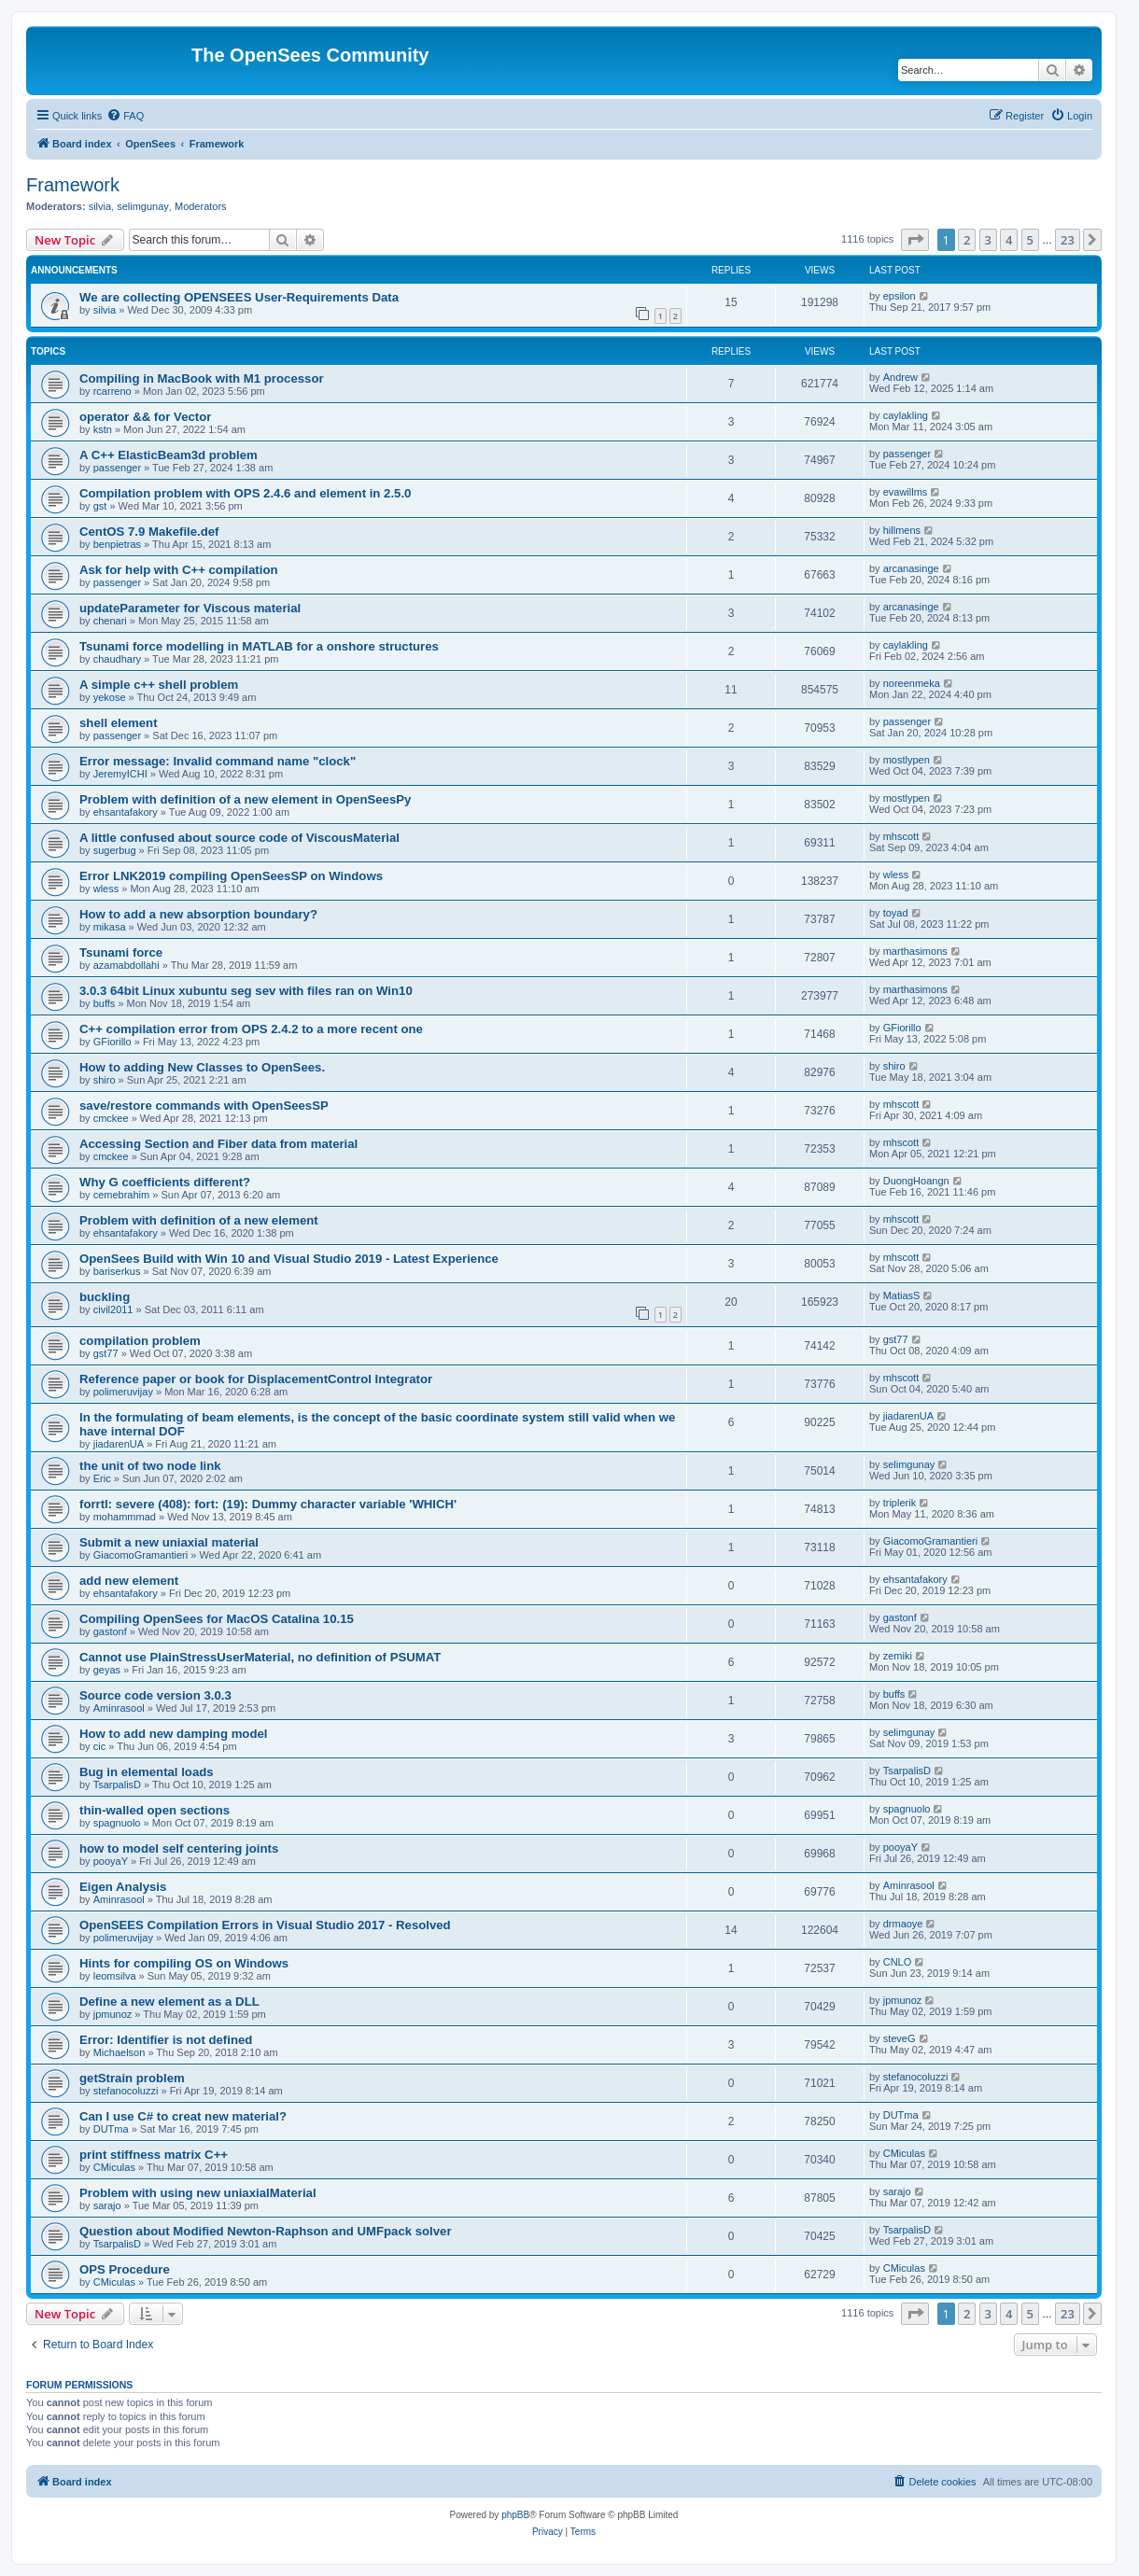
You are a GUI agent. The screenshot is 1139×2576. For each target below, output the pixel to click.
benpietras (117, 544)
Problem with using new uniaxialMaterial (197, 2193)
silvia (100, 206)
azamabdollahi (126, 965)
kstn (102, 429)
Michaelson (119, 2052)
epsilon (899, 295)
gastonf (110, 1631)
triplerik (899, 1502)
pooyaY (110, 1861)
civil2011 (113, 1309)
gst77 (106, 1353)
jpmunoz (113, 2014)
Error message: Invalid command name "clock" (217, 761)
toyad (895, 912)
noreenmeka (911, 683)
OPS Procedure (124, 2269)
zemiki (897, 1655)
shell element (118, 723)
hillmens (902, 530)
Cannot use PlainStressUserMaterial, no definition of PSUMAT (260, 1657)
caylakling (905, 415)
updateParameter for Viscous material (190, 608)
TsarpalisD (117, 1784)
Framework (73, 185)
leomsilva (114, 1975)
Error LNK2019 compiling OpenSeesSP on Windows (231, 876)
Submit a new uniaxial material (169, 1542)
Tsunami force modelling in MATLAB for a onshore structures (259, 646)
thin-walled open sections (154, 1810)
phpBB (515, 2515)
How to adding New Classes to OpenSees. (202, 1067)
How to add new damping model (173, 1734)
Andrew (900, 377)
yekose (109, 697)
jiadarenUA (118, 1443)
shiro (104, 1079)
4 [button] (1008, 239)
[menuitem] (125, 116)
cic (99, 1746)
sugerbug (114, 850)
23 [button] (1068, 239)
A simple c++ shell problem (158, 685)
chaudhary (117, 659)
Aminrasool (119, 1708)
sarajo (107, 2205)
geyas (106, 1669)
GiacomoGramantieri (140, 1555)
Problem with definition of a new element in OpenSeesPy (245, 799)
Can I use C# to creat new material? (183, 2116)
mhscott (901, 836)
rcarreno (112, 391)
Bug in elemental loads (146, 1772)
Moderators (201, 206)
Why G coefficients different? (164, 1182)
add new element (128, 1581)
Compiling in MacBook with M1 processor (201, 378)
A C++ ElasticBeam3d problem (168, 455)
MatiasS (902, 1295)
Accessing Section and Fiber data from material (218, 1144)
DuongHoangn (916, 1180)
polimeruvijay (123, 1391)
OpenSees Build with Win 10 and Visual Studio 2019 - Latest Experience (289, 1259)
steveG (899, 2038)
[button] (915, 240)
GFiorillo (112, 1041)
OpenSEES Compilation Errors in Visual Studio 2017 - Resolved (265, 1925)
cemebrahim (121, 1194)
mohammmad (124, 1516)
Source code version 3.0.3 (155, 1695)
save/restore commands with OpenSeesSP (204, 1106)
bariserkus (117, 1271)
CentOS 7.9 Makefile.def (149, 532)
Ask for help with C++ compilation (178, 570)
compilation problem (140, 1341)
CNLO (897, 1961)
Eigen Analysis (122, 1887)
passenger (117, 467)
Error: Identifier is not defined (165, 2040)
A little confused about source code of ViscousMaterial (239, 838)
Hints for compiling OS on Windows (183, 1963)
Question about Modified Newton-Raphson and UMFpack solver (265, 2231)
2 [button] (966, 239)
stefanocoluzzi (126, 2090)
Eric (102, 1478)
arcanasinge (911, 568)
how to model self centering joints (178, 1848)
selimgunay (143, 206)
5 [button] (1030, 239)
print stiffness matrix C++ (153, 2155)
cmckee (111, 1118)
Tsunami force (120, 952)
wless (106, 888)
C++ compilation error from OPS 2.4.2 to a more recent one (251, 1029)
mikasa (109, 926)
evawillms (905, 491)
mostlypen (906, 759)
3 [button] (988, 239)
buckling (104, 1297)
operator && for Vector (145, 417)
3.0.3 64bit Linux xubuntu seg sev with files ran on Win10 (246, 991)
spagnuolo (117, 1822)
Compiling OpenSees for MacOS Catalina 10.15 (216, 1619)
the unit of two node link (150, 1466)
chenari (110, 620)
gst (100, 505)
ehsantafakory (125, 812)
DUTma (111, 2129)
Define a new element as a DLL (169, 2002)
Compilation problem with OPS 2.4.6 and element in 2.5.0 (245, 493)
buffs (104, 1003)
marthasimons (915, 951)
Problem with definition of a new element (198, 1220)
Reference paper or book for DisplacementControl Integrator (255, 1379)
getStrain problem (132, 2078)
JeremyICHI (120, 773)
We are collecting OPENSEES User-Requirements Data (239, 297)
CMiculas (114, 2167)
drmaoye (903, 1923)
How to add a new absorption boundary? (198, 914)
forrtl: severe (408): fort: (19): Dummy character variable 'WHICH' (268, 1504)
